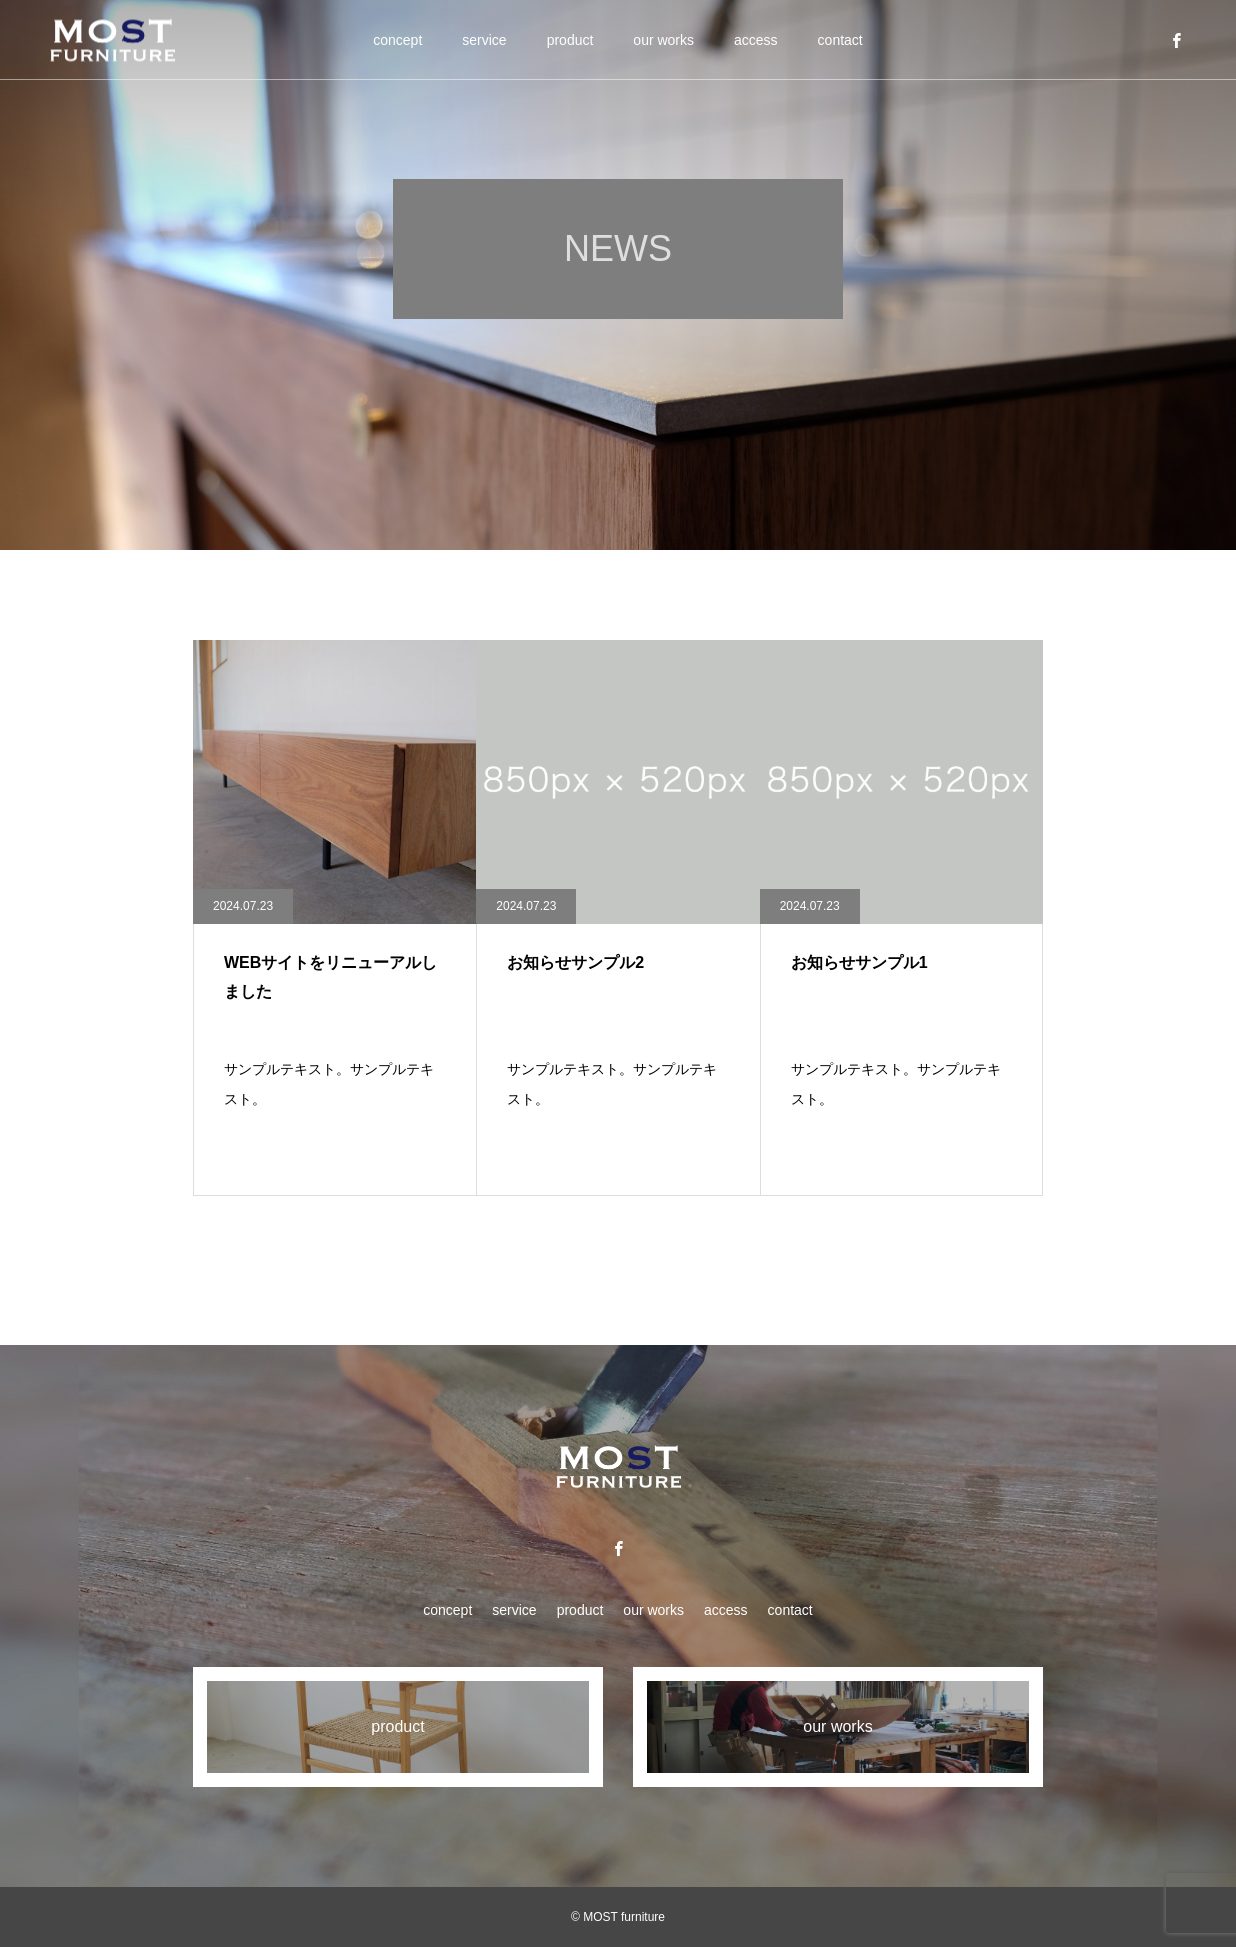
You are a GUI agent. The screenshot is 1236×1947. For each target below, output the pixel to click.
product (570, 40)
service (484, 40)
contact (840, 40)
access (756, 40)
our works (663, 40)
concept (397, 40)
